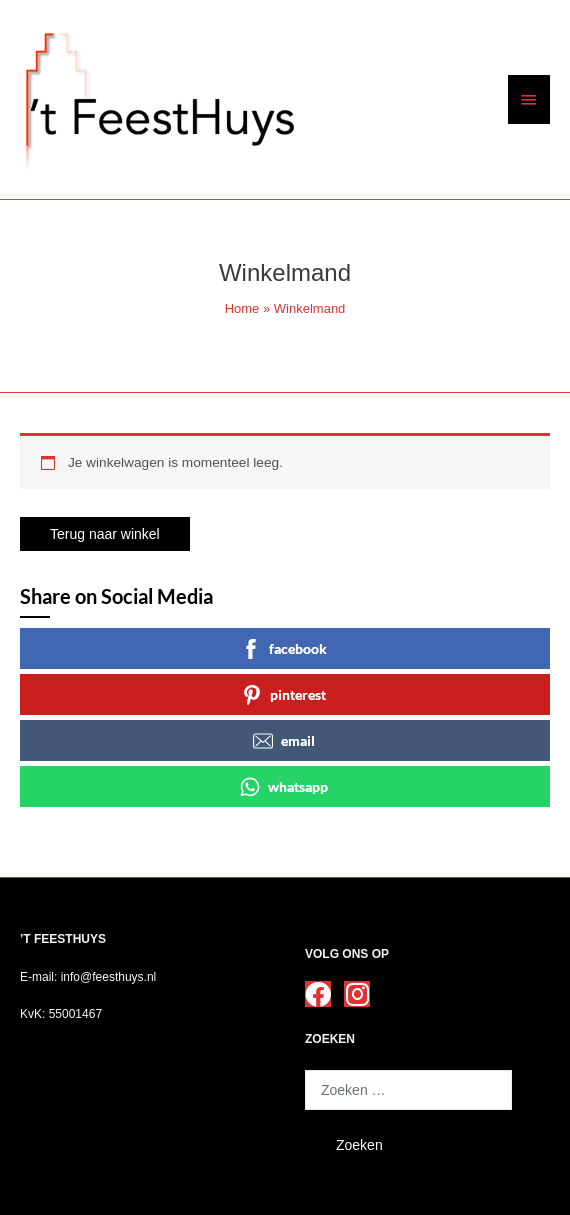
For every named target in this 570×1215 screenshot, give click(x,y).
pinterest (284, 695)
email (284, 741)
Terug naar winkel (105, 534)
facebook (284, 649)
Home (242, 308)
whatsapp (284, 787)
